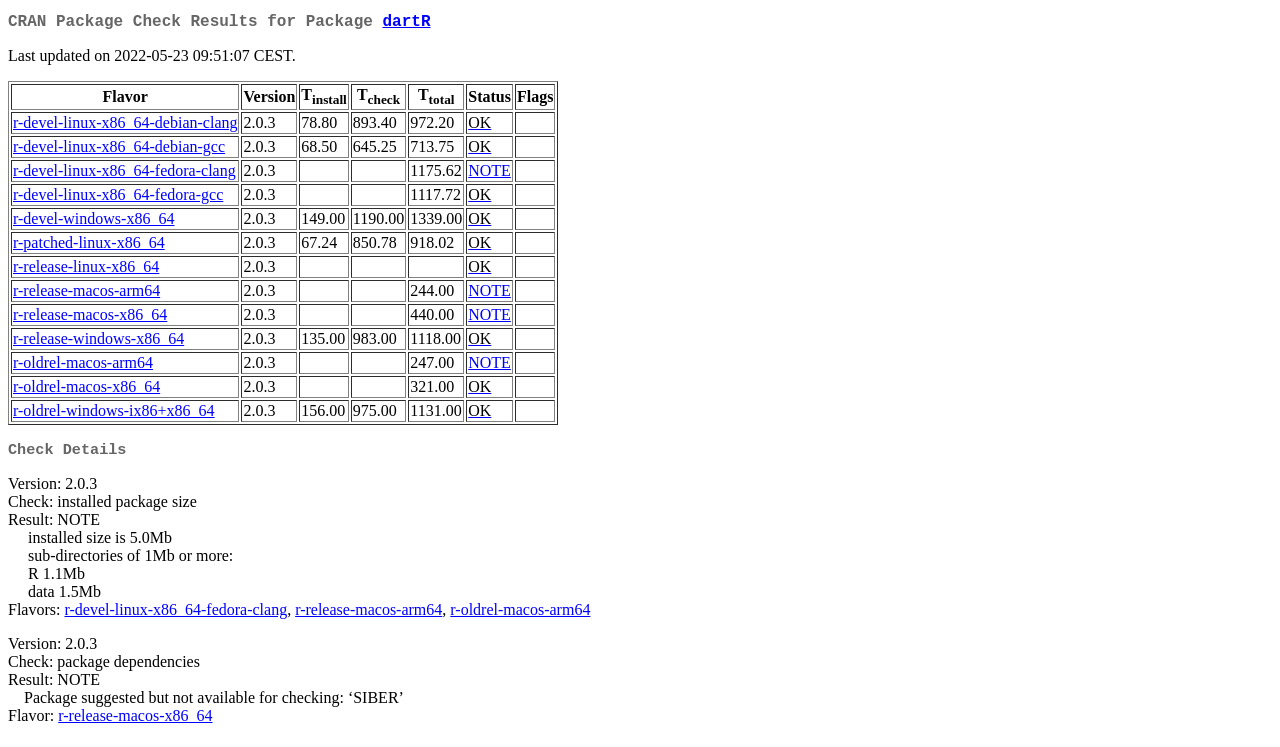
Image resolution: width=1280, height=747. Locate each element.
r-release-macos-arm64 (86, 294)
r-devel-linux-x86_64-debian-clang (125, 126)
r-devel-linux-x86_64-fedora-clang (124, 174)
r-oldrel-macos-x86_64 (86, 390)
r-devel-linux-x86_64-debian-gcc (119, 150)
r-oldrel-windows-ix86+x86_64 (114, 414)
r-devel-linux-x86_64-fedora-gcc (118, 198)
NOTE (489, 174)
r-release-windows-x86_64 (98, 342)
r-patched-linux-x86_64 (89, 246)
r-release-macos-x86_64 (90, 318)
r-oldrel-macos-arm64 (83, 366)
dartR (406, 24)
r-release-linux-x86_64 (86, 270)
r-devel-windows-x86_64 (93, 222)
